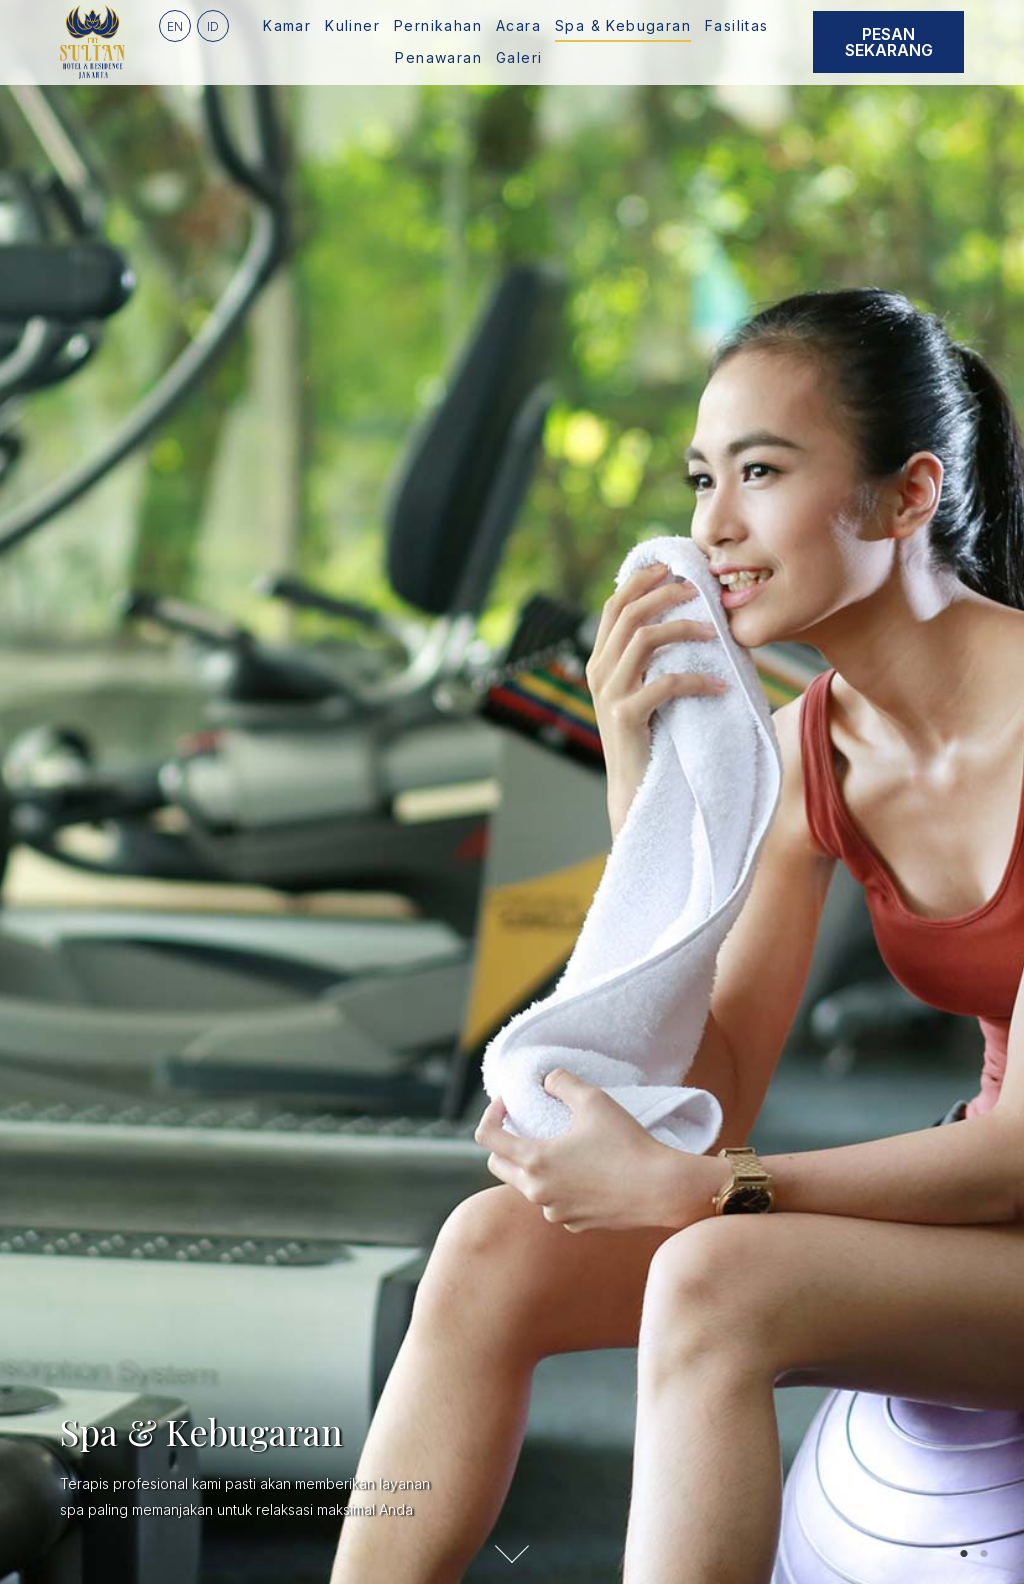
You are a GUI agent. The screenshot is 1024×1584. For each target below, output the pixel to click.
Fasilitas (737, 25)
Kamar (287, 25)
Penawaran (438, 57)
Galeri (519, 57)
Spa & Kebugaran (623, 25)
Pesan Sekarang (889, 42)
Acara (518, 25)
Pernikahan (438, 25)
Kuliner (352, 25)
